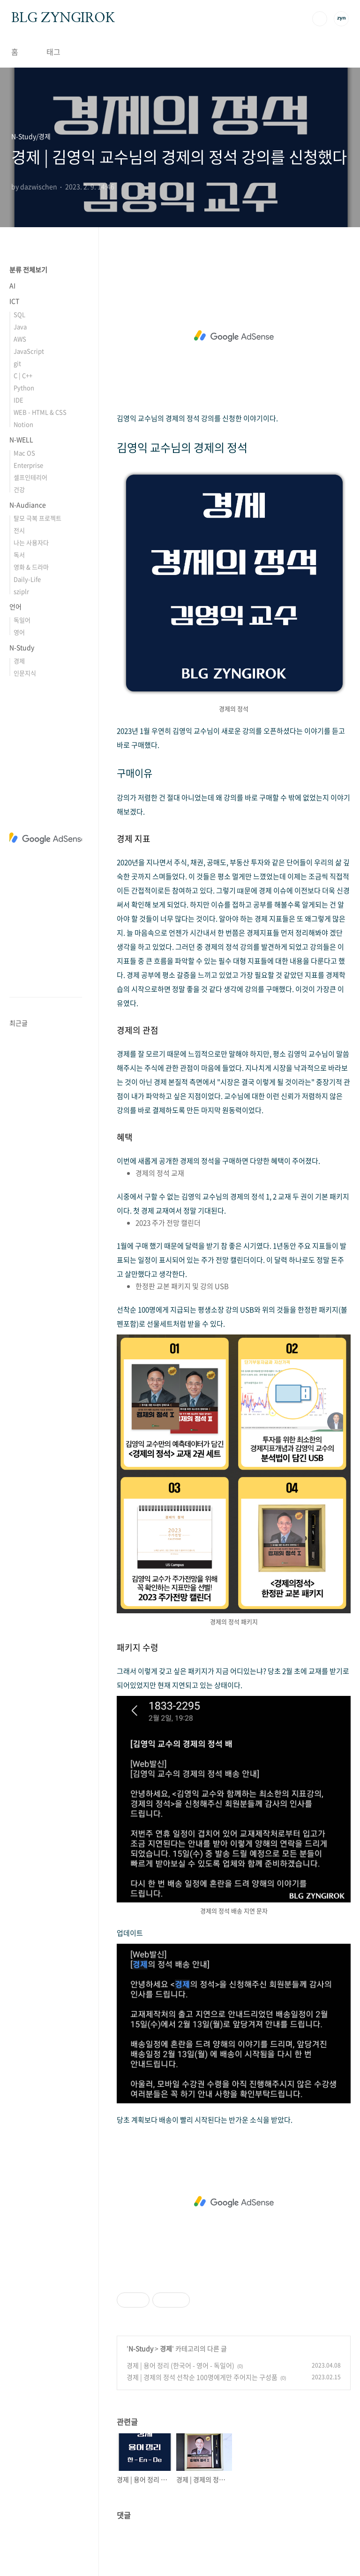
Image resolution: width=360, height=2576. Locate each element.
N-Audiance (27, 504)
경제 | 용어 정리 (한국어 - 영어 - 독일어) (180, 2365)
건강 (19, 489)
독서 (19, 554)
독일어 (22, 619)
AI (12, 285)
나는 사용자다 (31, 542)
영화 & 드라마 (31, 566)
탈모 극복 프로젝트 (37, 518)
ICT (14, 301)
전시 (19, 530)
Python (24, 387)
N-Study (140, 2348)
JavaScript (29, 350)
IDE (18, 399)
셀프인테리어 (30, 477)
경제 (166, 2348)
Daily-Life (27, 579)
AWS (20, 338)
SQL (19, 314)
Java (20, 326)
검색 (320, 19)
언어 (15, 606)
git (17, 363)
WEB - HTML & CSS (40, 411)
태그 (53, 51)
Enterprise (28, 464)
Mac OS (24, 452)
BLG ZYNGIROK (63, 18)
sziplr (21, 591)
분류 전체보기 (28, 269)
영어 (19, 632)
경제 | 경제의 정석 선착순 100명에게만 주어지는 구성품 (202, 2377)
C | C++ (23, 375)
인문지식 (25, 672)
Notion (23, 424)
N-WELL (21, 439)
